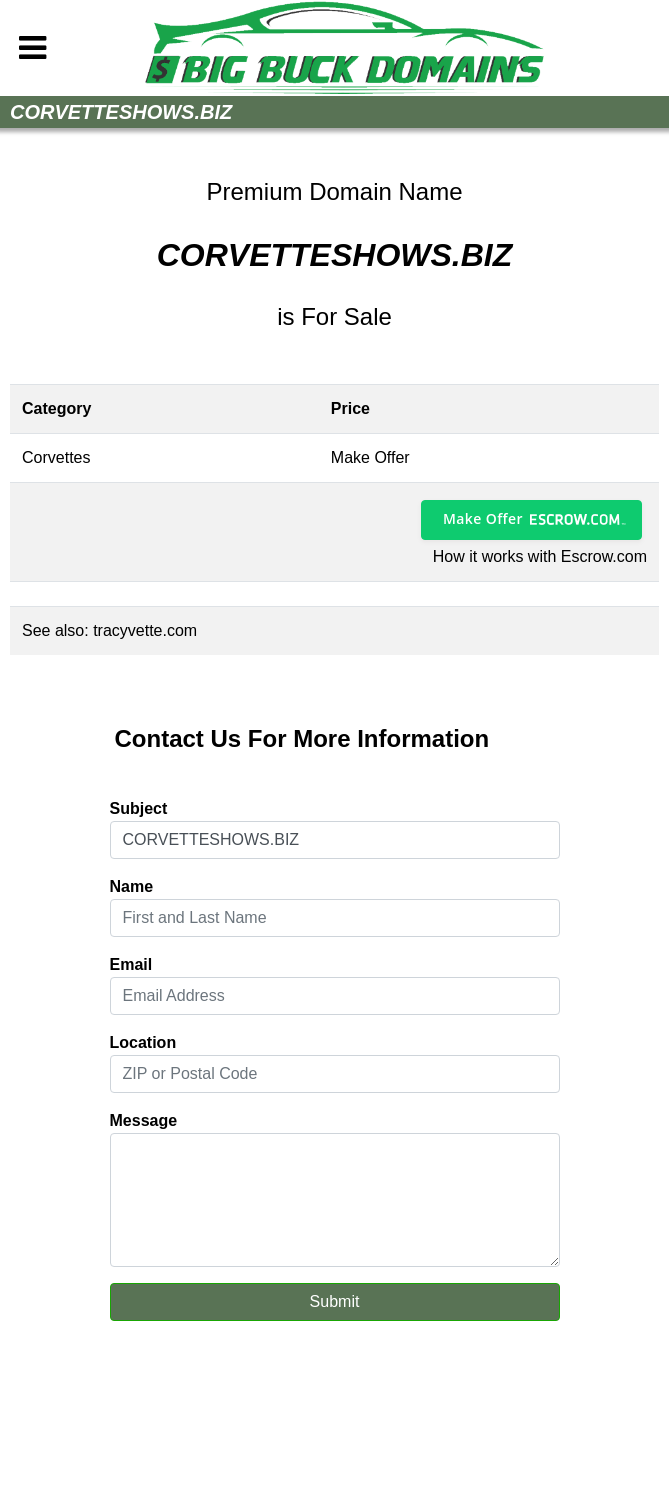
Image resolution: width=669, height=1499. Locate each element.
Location (143, 1042)
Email (131, 964)
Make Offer (483, 518)
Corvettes (56, 457)
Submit (335, 1301)
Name (132, 886)
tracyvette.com (145, 630)
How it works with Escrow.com (540, 556)
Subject (139, 808)
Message (144, 1120)
